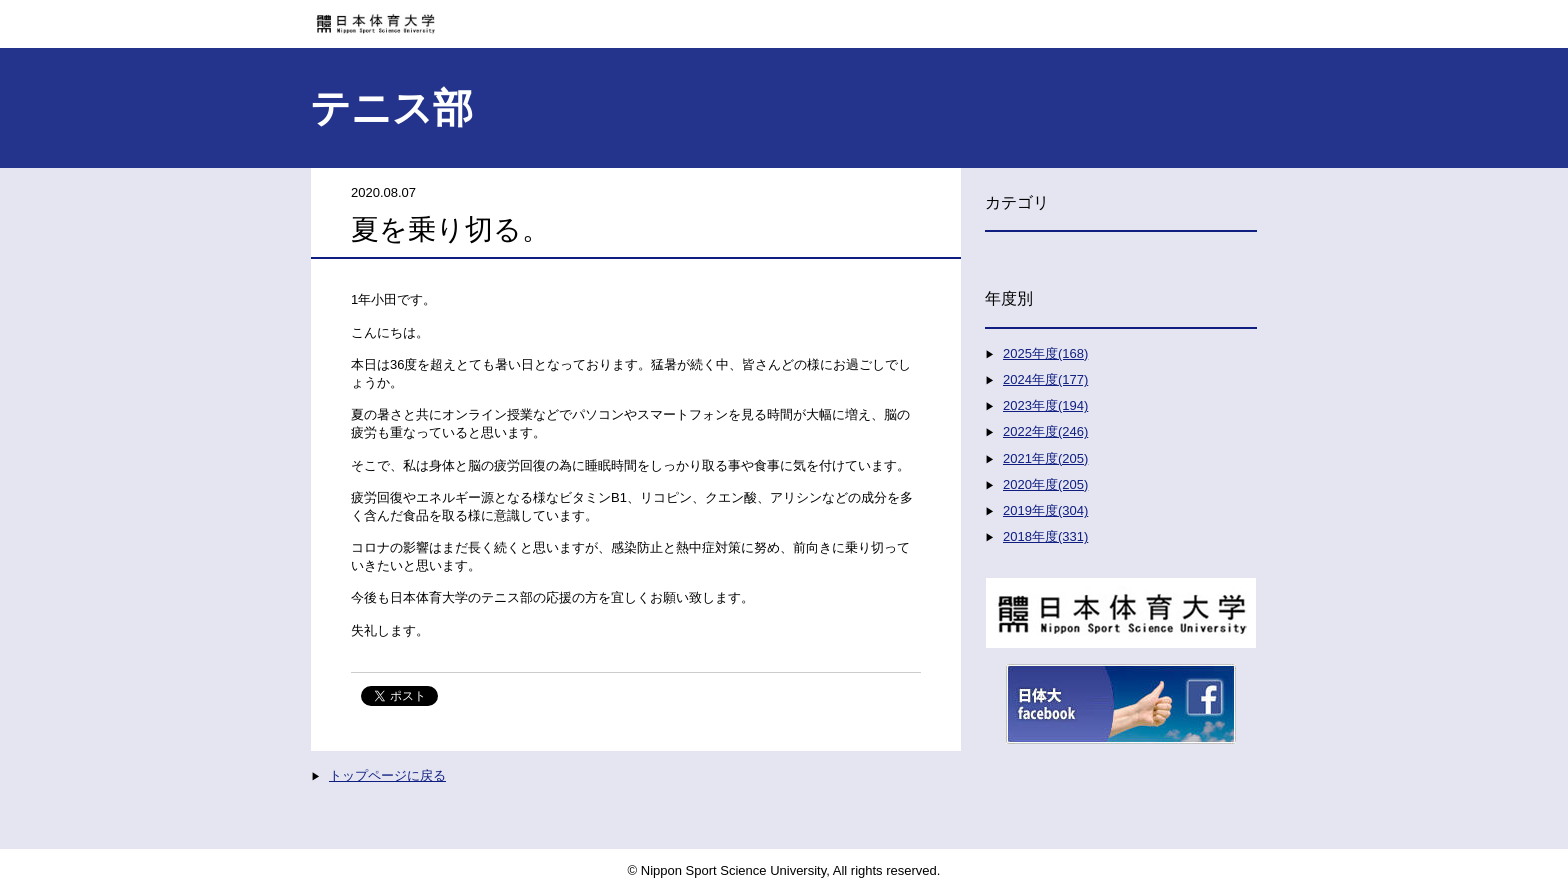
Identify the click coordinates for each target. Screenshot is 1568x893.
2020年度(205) (1045, 484)
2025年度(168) (1045, 353)
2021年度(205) (1045, 458)
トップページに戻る (387, 775)
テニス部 (391, 108)
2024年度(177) (1045, 379)
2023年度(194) (1045, 405)
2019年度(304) (1045, 510)
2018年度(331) (1045, 536)
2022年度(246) (1045, 431)
